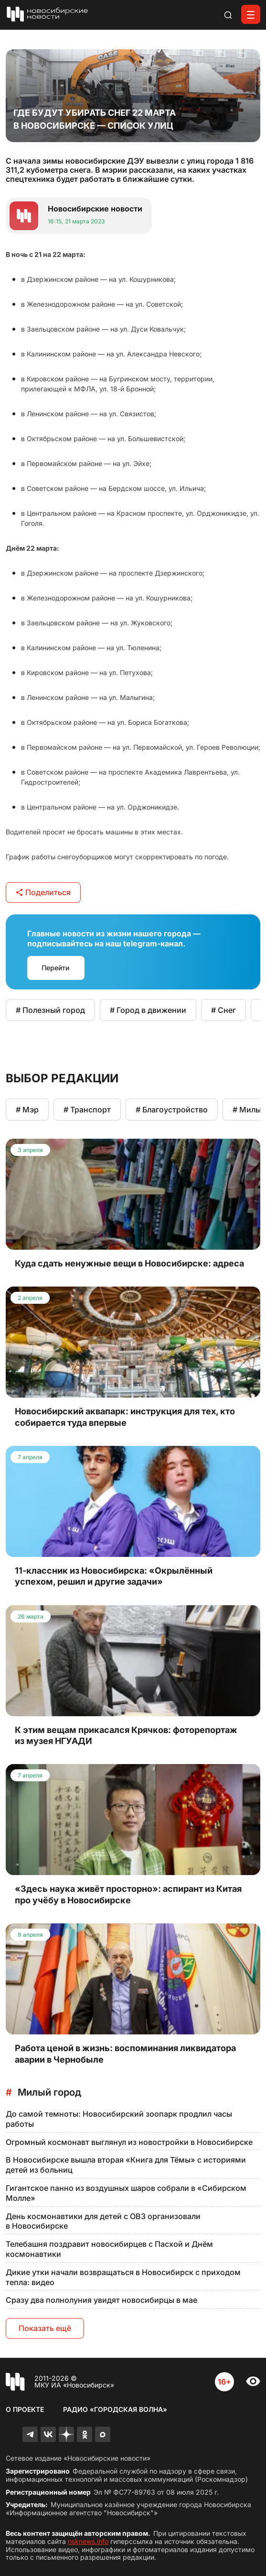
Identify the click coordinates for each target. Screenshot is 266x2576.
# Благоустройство (172, 1109)
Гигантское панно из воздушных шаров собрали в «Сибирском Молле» (126, 2193)
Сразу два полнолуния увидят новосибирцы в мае (101, 2300)
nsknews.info (88, 2541)
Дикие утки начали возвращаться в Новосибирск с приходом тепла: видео (123, 2277)
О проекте (25, 2409)
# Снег (223, 1010)
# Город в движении (148, 1010)
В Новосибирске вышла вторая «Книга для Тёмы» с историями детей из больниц (126, 2165)
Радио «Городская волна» (115, 2409)
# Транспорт (87, 1109)
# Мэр (27, 1109)
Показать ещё (45, 2328)
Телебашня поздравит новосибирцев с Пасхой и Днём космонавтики (109, 2249)
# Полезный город (50, 1010)
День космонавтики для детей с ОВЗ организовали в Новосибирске (103, 2221)
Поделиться (43, 892)
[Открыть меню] (250, 14)
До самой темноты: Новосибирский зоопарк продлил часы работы (119, 2119)
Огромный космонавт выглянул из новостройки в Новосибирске (129, 2142)
